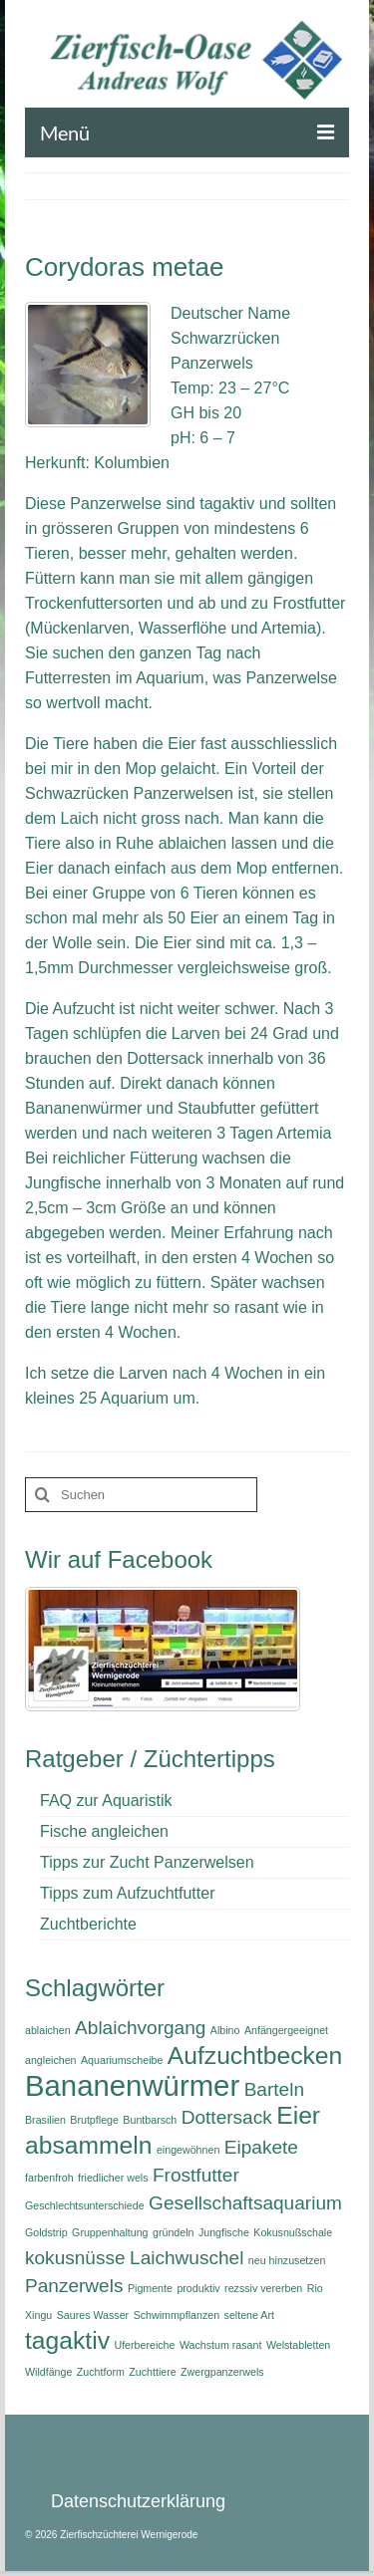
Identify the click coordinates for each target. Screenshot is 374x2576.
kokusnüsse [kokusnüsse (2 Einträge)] (75, 2257)
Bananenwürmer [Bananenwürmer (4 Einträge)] (132, 2085)
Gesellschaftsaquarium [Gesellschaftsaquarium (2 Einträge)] (245, 2202)
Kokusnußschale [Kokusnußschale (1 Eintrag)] (292, 2232)
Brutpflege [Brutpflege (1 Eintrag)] (94, 2120)
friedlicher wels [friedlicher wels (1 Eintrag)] (113, 2178)
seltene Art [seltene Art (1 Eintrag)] (249, 2315)
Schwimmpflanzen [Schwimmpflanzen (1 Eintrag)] (176, 2315)
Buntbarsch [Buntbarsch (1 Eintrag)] (150, 2120)
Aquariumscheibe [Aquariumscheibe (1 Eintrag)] (122, 2060)
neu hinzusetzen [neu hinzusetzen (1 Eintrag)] (287, 2260)
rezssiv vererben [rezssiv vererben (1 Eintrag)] (263, 2288)
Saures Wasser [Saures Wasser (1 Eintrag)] (93, 2315)
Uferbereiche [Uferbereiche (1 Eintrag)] (144, 2345)
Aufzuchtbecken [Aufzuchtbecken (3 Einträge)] (255, 2055)
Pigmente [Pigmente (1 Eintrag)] (150, 2288)
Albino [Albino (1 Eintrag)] (225, 2030)
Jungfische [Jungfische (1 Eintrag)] (223, 2232)
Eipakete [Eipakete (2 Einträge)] (261, 2147)
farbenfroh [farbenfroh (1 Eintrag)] (49, 2178)
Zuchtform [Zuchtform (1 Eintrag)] (101, 2372)
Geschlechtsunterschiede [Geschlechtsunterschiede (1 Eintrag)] (85, 2205)
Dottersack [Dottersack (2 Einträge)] (227, 2117)
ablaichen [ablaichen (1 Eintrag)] (48, 2030)
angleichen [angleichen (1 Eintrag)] (51, 2060)
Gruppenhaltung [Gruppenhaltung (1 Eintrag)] (110, 2232)
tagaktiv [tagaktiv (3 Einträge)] (67, 2340)
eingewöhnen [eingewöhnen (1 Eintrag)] (188, 2150)
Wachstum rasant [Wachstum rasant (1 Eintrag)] (221, 2345)
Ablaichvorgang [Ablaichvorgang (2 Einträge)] (140, 2027)
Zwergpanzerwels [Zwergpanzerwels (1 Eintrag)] (222, 2372)
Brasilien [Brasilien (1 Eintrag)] (45, 2120)
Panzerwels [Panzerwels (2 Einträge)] (74, 2285)
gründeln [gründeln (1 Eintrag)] (173, 2232)
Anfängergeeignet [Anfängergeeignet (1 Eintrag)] (286, 2030)
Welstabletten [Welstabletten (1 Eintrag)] (298, 2345)
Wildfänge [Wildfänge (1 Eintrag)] (48, 2372)
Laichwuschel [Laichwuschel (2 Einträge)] (186, 2257)
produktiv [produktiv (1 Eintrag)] (198, 2288)
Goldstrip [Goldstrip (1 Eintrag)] (46, 2232)
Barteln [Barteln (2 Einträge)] (274, 2089)
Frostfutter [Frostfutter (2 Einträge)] (196, 2175)
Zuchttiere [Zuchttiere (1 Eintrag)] (152, 2372)
